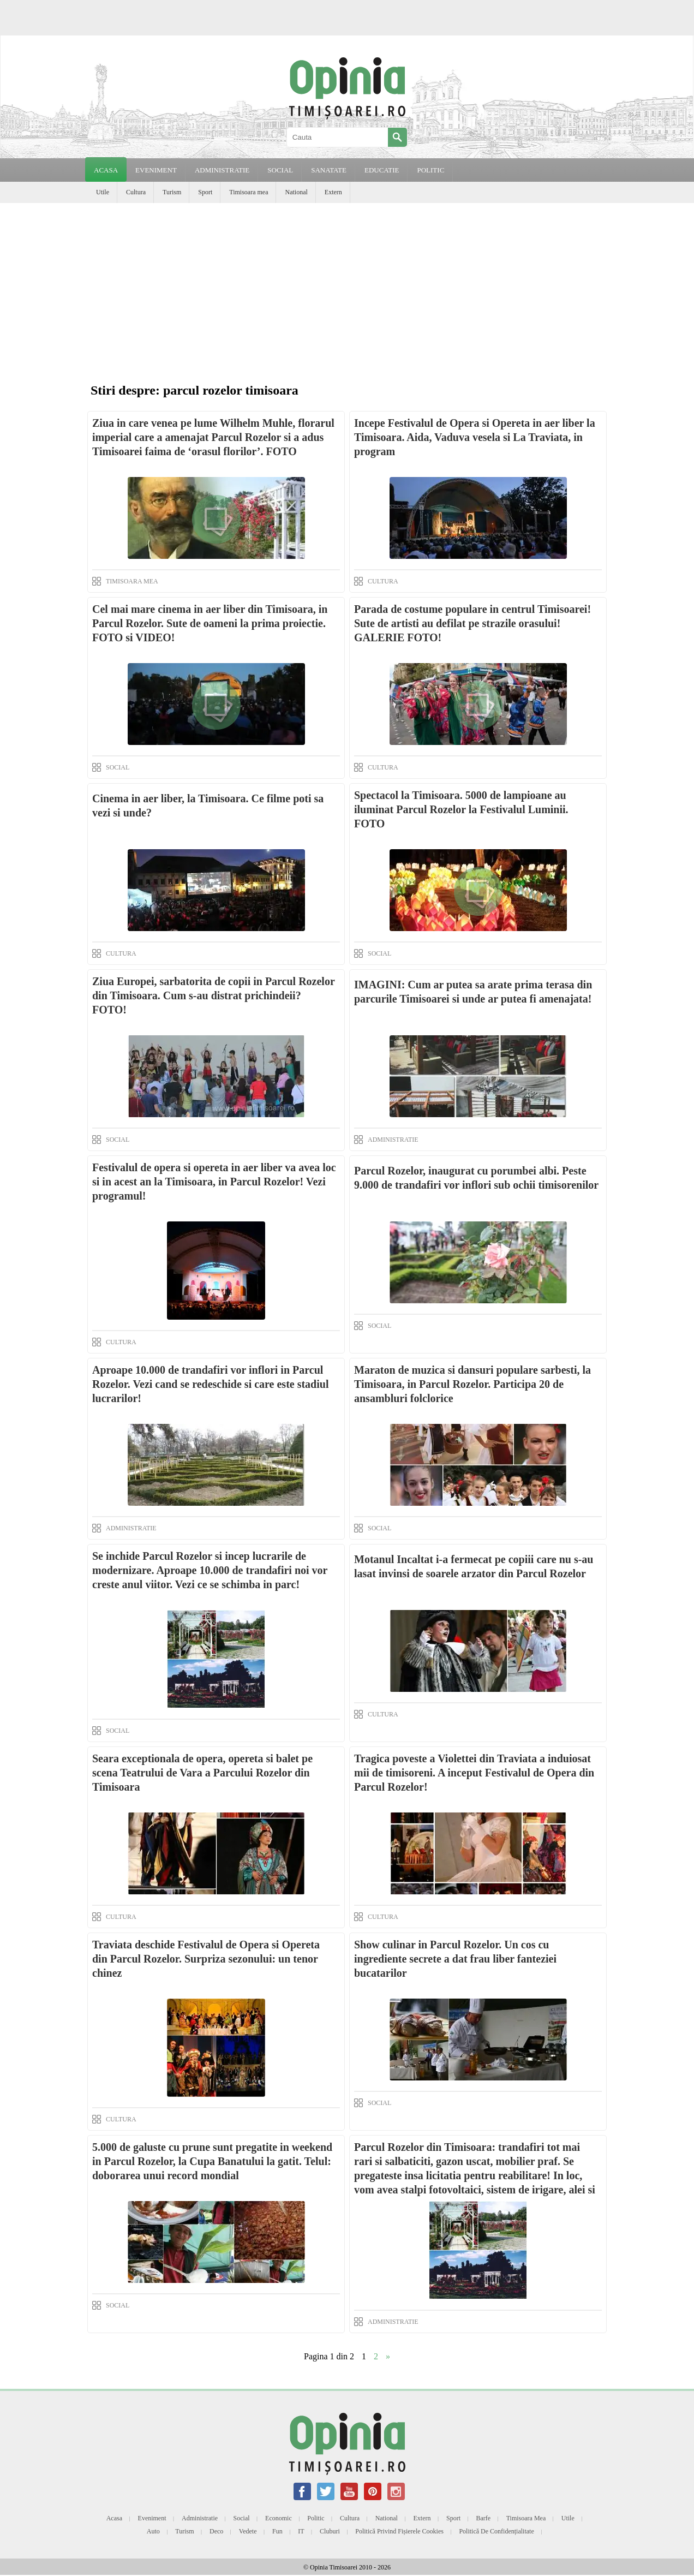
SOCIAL (280, 170)
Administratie (200, 2518)
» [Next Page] (388, 2356)
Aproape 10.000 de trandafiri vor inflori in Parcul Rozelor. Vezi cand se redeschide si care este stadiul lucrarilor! (210, 1384)
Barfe (483, 2518)
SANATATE (328, 170)
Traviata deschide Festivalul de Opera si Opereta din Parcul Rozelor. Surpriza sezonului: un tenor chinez (206, 1959)
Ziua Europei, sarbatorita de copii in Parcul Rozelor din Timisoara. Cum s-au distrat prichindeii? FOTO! (213, 995)
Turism (172, 192)
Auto (153, 2531)
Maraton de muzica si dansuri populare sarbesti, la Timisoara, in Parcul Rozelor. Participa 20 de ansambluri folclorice (472, 1384)
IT (301, 2531)
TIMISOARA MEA (132, 581)
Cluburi (330, 2531)
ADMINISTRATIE (222, 170)
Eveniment (152, 2518)
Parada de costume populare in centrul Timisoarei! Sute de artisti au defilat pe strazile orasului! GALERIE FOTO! (472, 623)
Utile (102, 192)
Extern (333, 192)
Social (242, 2518)
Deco (216, 2531)
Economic (278, 2518)
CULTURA (383, 581)
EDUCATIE (381, 170)
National (296, 192)
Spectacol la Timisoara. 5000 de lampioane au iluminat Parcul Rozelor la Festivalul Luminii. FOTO (461, 809)
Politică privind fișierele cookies (399, 2531)
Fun (277, 2531)
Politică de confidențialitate (496, 2531)
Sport (205, 192)
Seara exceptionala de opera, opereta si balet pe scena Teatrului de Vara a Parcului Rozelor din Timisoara (202, 1772)
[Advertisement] (347, 284)
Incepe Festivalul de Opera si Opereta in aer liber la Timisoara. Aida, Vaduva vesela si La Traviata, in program (474, 437)
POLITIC (430, 170)
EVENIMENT (156, 170)
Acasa (106, 170)
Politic (315, 2518)
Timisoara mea (248, 192)
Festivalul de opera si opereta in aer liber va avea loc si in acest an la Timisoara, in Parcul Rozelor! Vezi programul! (214, 1181)
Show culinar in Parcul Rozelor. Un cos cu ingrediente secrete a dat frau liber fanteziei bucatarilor (455, 1959)
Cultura (136, 192)
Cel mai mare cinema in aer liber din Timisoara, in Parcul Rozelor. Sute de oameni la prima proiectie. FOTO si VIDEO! (209, 623)
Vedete (248, 2531)
